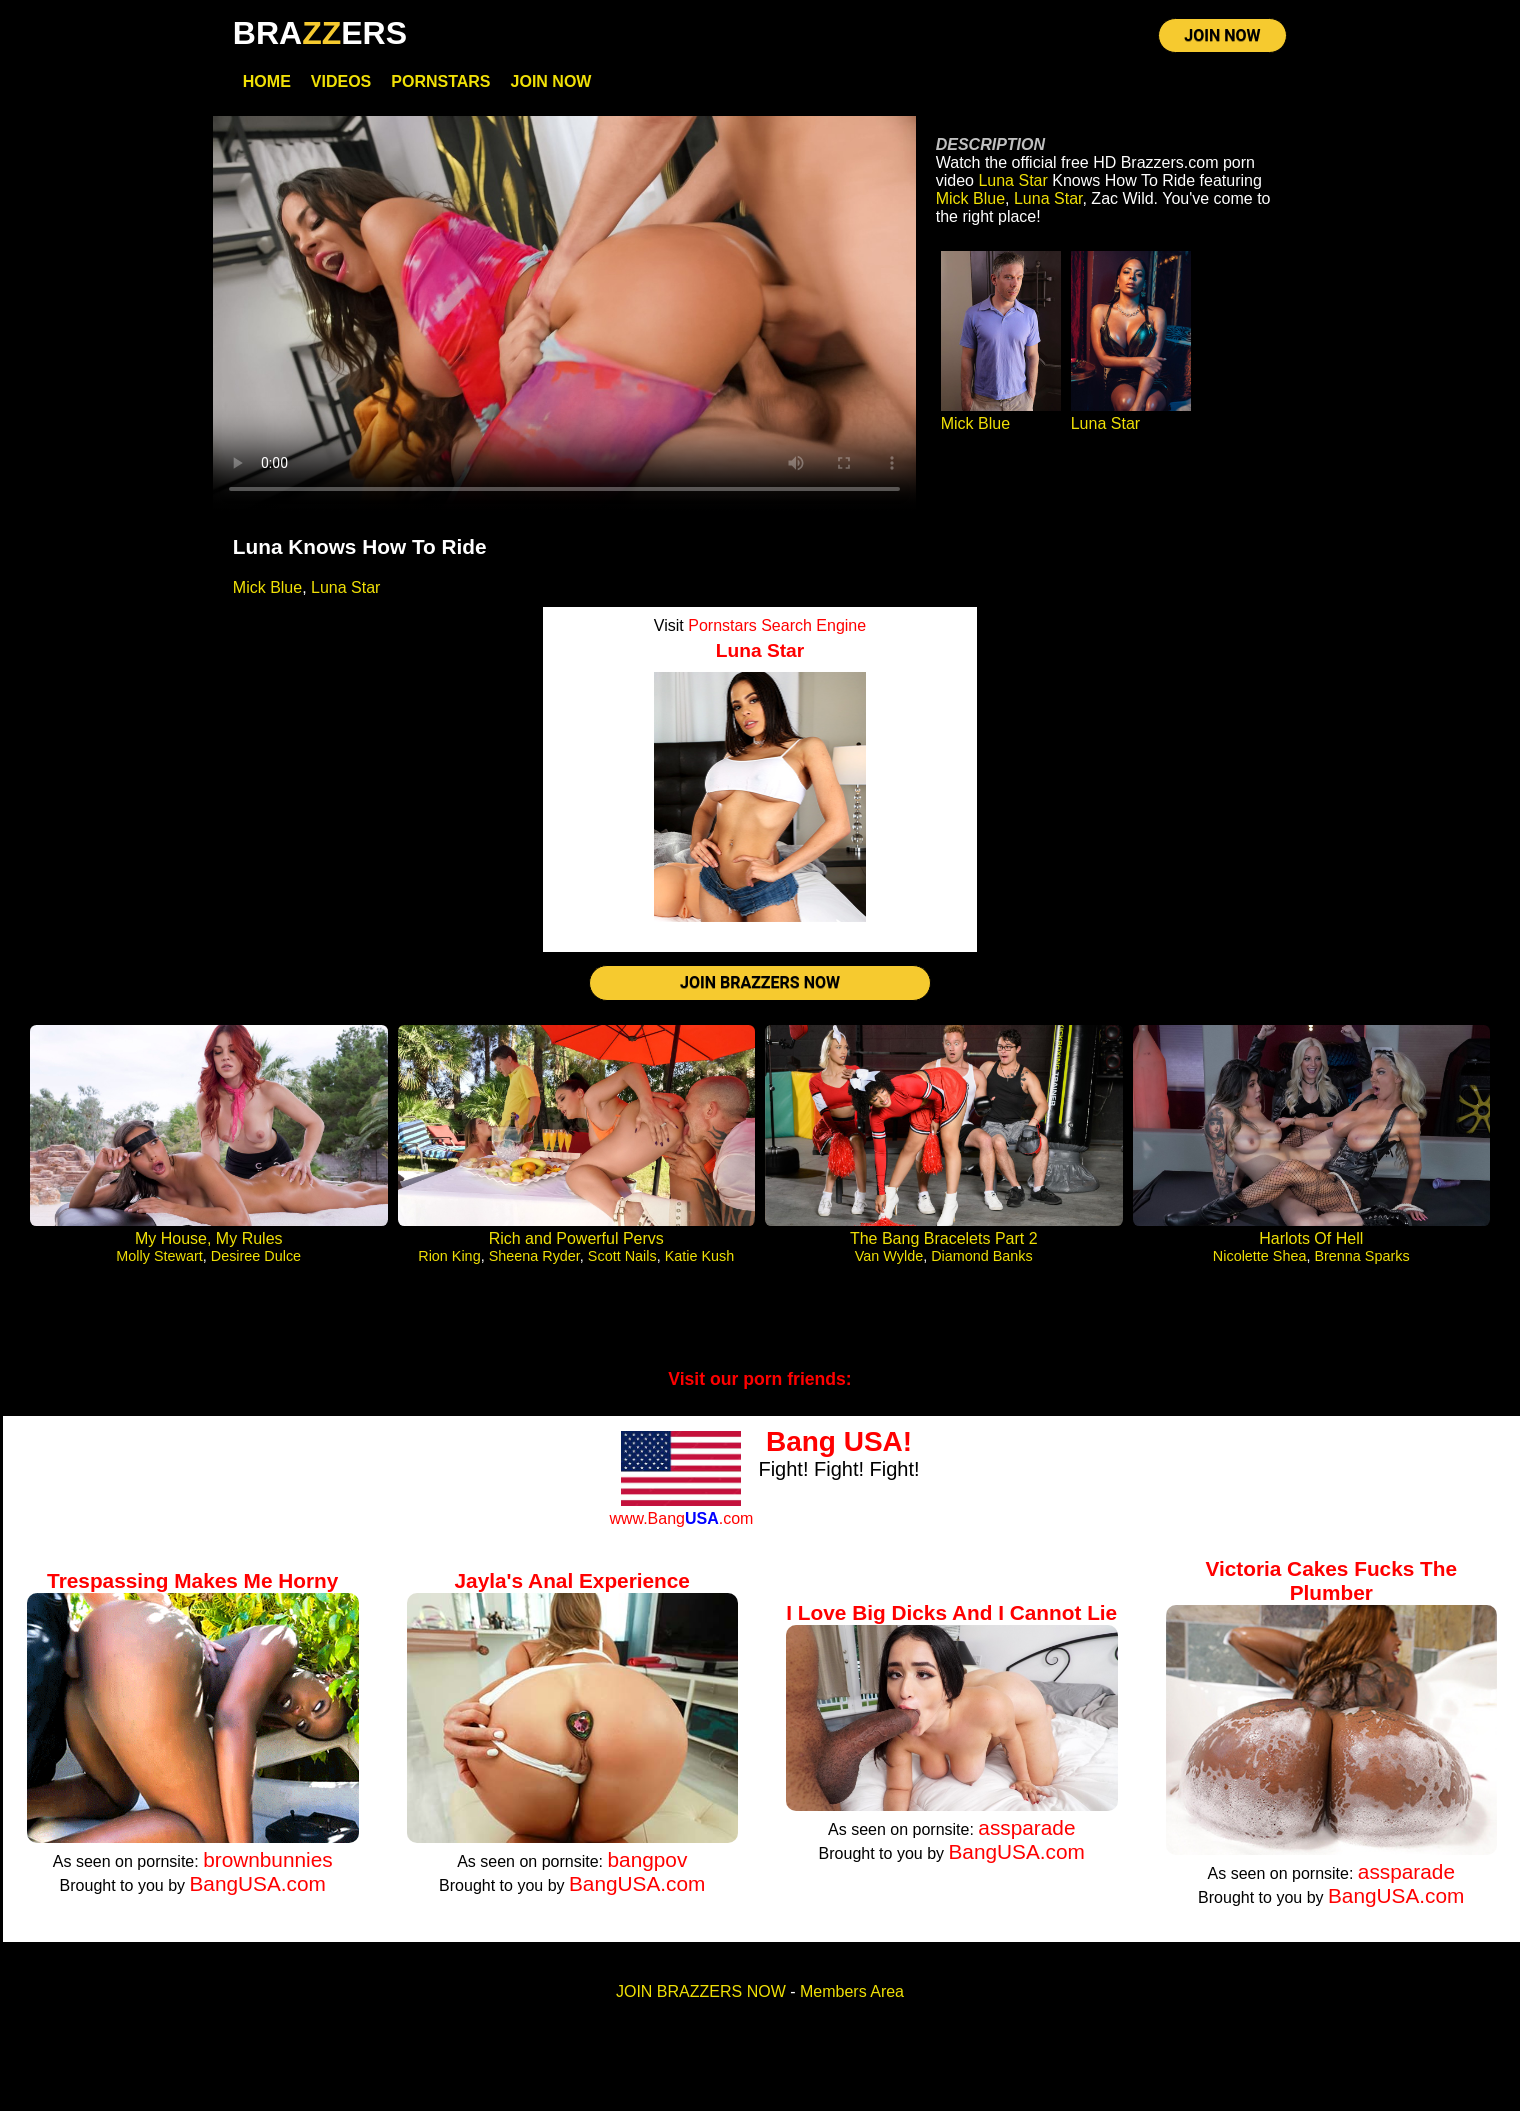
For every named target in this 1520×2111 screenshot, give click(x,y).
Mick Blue (267, 593)
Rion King (449, 1267)
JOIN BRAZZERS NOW (760, 992)
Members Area (852, 2002)
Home (267, 87)
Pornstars (440, 87)
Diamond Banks (982, 1267)
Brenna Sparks (1361, 1267)
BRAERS (320, 33)
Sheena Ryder (534, 1267)
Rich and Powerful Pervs (576, 1249)
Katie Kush (700, 1267)
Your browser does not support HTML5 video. (564, 319)
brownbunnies (268, 1870)
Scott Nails (622, 1267)
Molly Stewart (159, 1267)
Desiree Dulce (256, 1267)
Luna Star (345, 593)
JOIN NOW (1222, 39)
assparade (1026, 1838)
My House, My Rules (209, 1249)
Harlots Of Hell (1311, 1249)
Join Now (551, 87)
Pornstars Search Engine (777, 631)
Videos (341, 87)
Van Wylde (889, 1267)
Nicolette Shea (1260, 1267)
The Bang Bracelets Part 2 (944, 1249)
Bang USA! (839, 1452)
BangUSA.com (257, 1894)
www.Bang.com (681, 1529)
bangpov (648, 1870)
